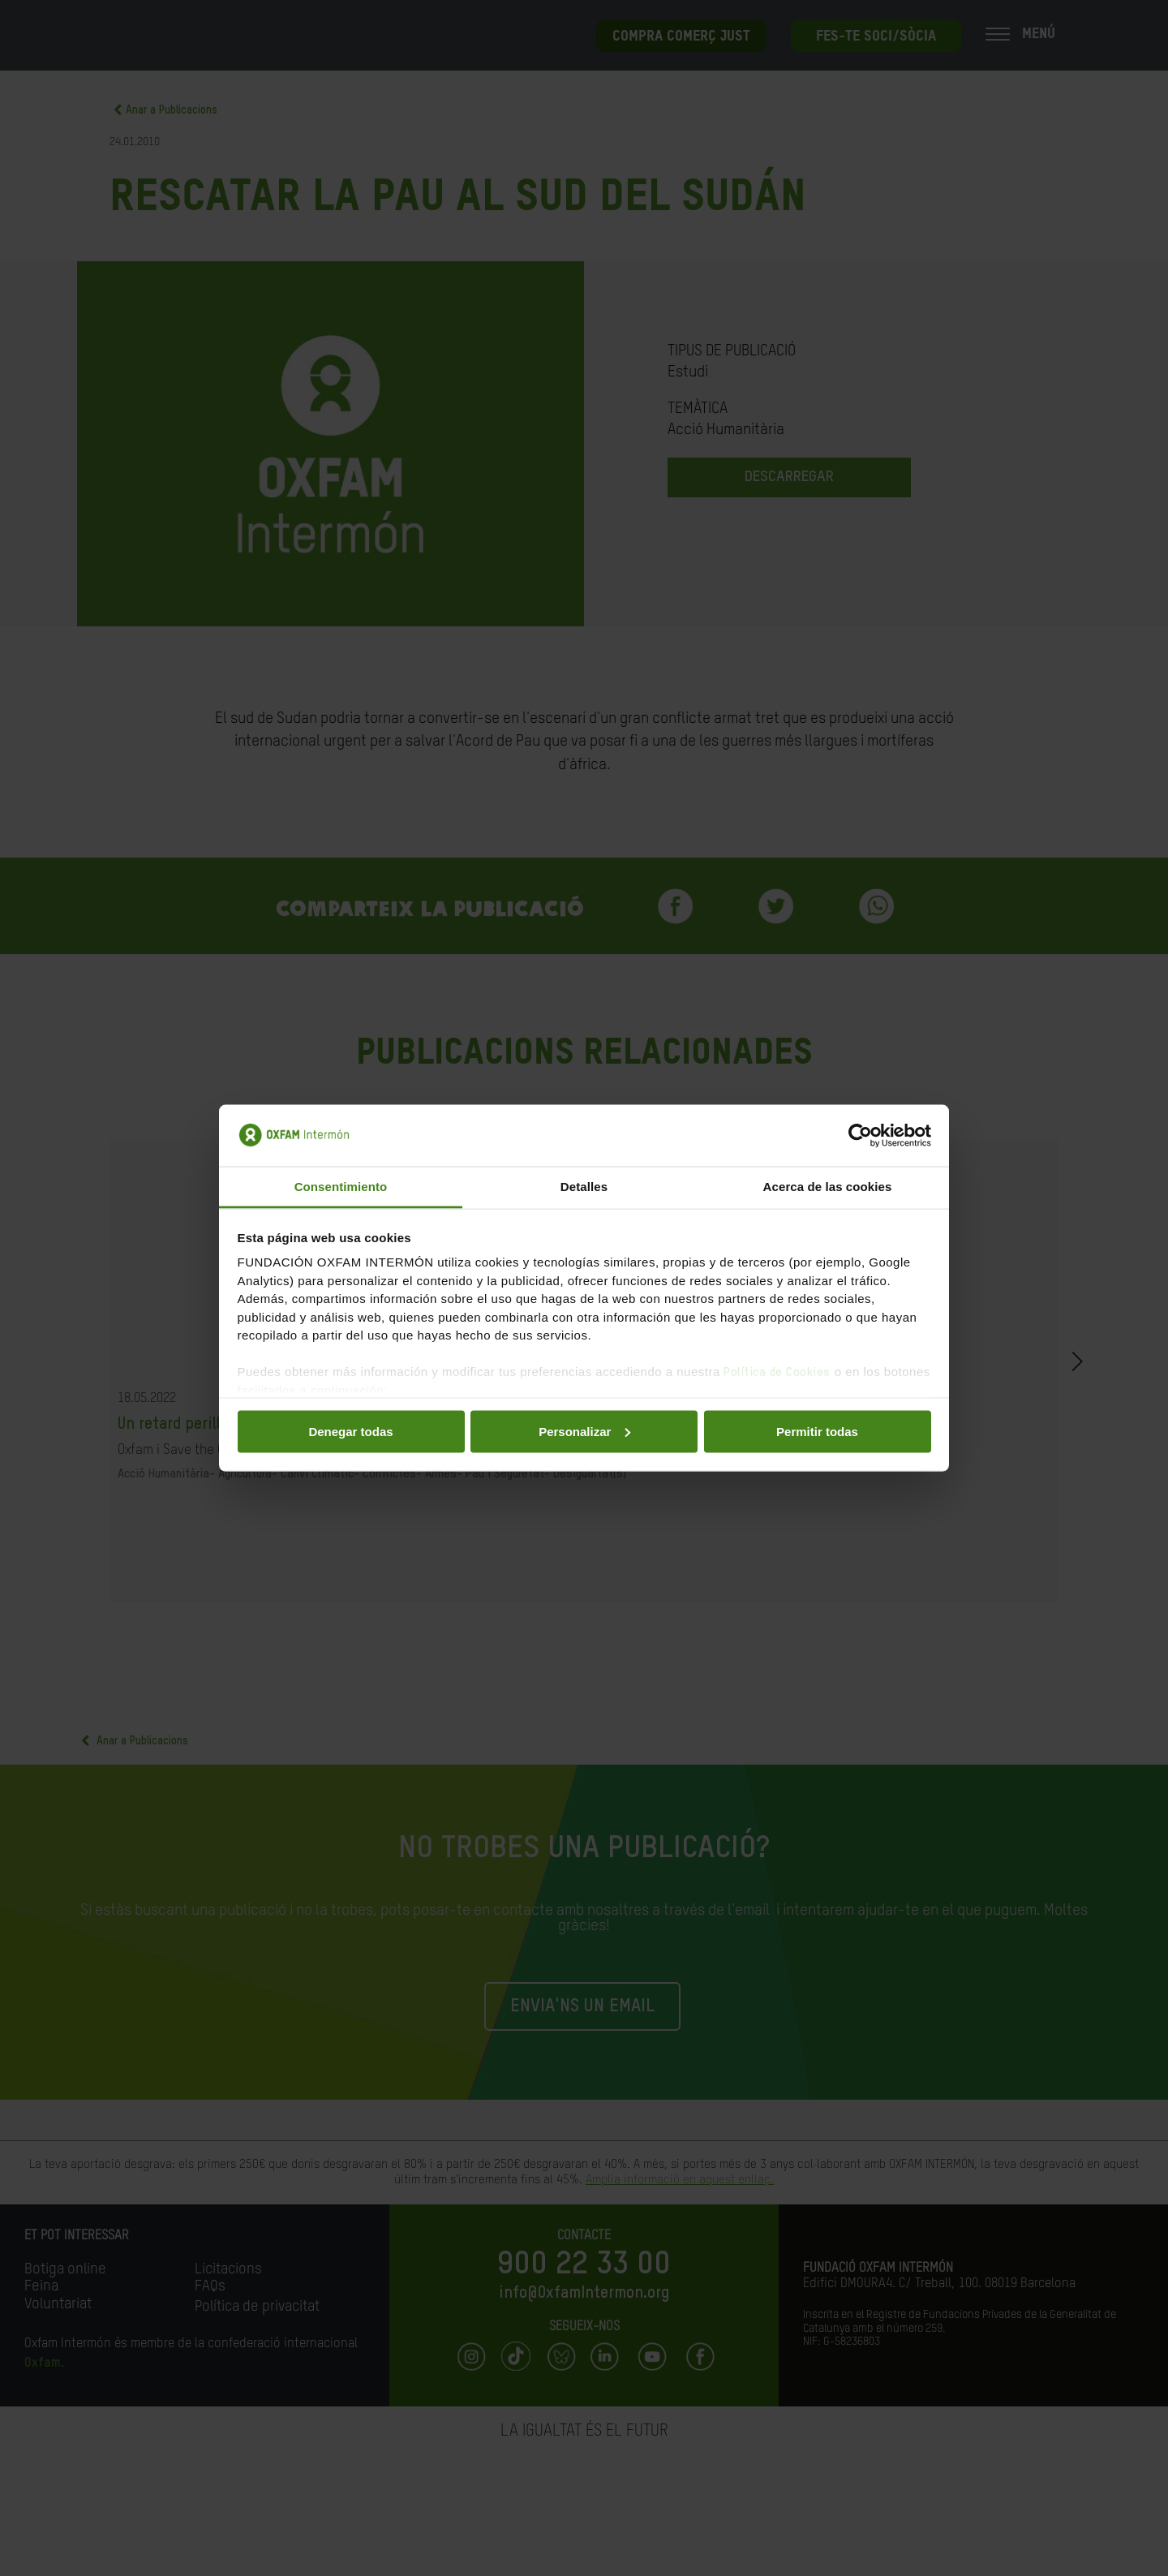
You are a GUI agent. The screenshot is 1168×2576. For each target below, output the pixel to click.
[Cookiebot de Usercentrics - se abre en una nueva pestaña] (860, 1136)
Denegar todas (350, 1431)
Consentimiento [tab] (341, 1186)
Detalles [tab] (584, 1186)
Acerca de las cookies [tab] (827, 1186)
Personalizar (584, 1431)
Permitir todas (817, 1431)
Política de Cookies (777, 1372)
